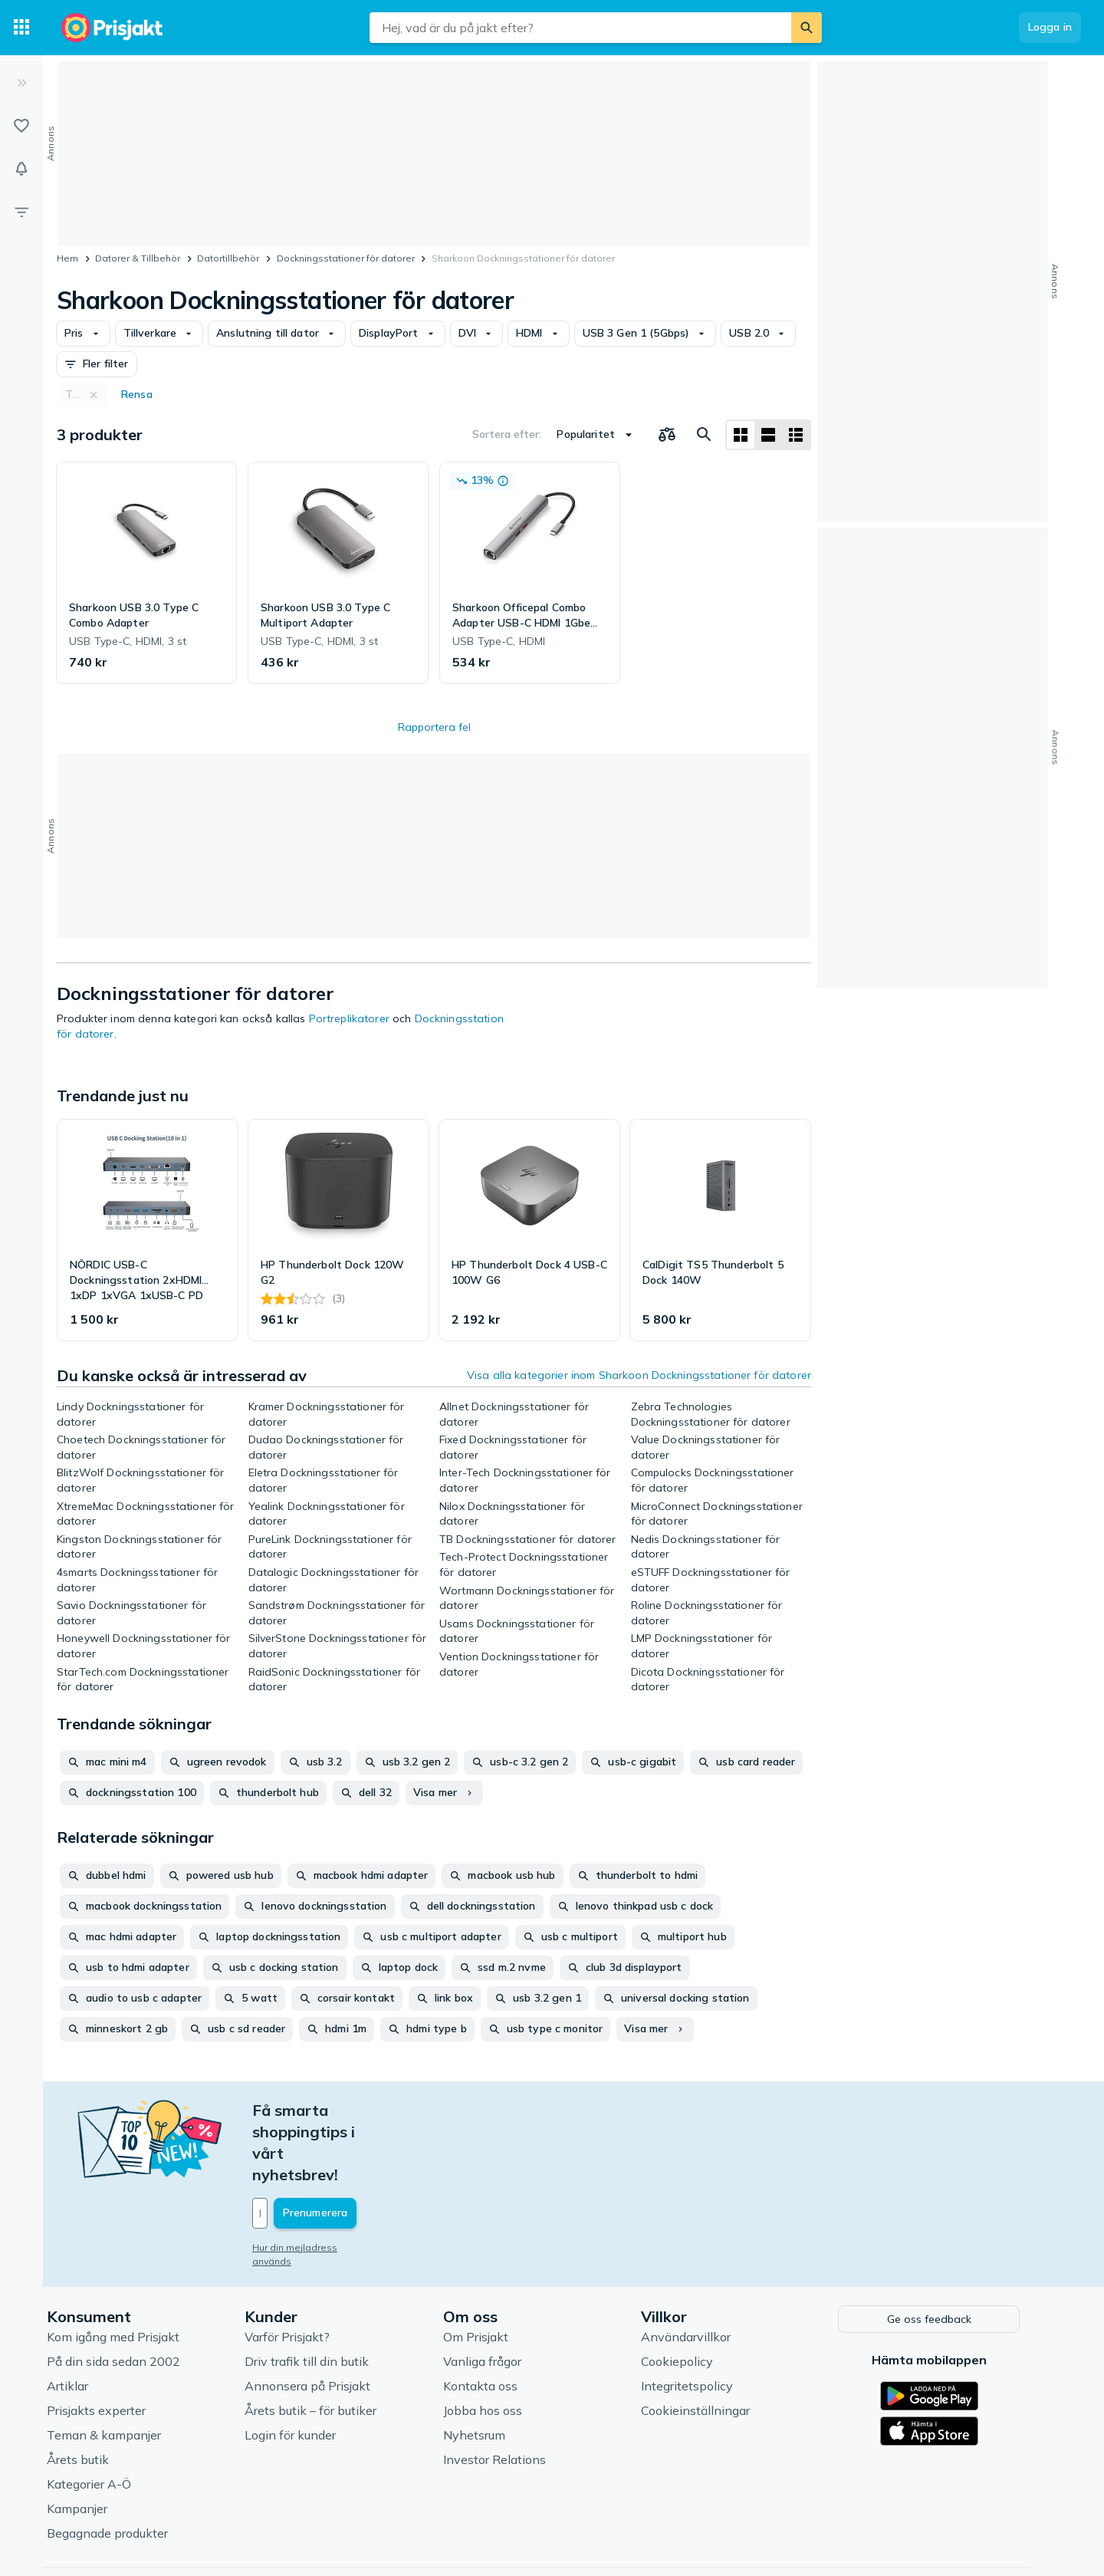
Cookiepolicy (696, 2294)
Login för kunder (309, 2368)
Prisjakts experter (115, 2343)
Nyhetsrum (493, 2368)
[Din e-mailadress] (372, 2149)
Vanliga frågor (501, 2294)
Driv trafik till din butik (326, 2294)
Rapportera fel (434, 727)
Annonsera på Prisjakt (326, 2319)
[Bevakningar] (21, 168)
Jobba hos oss (501, 2343)
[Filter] (21, 211)
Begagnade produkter (126, 2466)
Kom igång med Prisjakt (132, 2270)
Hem (67, 258)
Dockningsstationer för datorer (346, 258)
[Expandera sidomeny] (21, 82)
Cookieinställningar (714, 2343)
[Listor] (21, 125)
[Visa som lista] (768, 435)
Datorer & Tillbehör (137, 258)
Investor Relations (513, 2392)
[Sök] (806, 27)
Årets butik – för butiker (330, 2343)
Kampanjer (96, 2441)
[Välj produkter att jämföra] (667, 435)
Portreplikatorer (349, 1018)
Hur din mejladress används (334, 2183)
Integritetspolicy (706, 2319)
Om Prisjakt (494, 2270)
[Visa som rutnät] (740, 435)
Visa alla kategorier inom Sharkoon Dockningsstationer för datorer (639, 1375)
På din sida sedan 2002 (132, 2294)
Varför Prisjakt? (306, 2270)
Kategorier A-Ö (108, 2417)
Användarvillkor (705, 2270)
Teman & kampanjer (123, 2368)
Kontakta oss (499, 2319)
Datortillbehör (228, 258)
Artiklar (86, 2319)
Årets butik (97, 2392)
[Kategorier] (21, 27)
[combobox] (580, 27)
